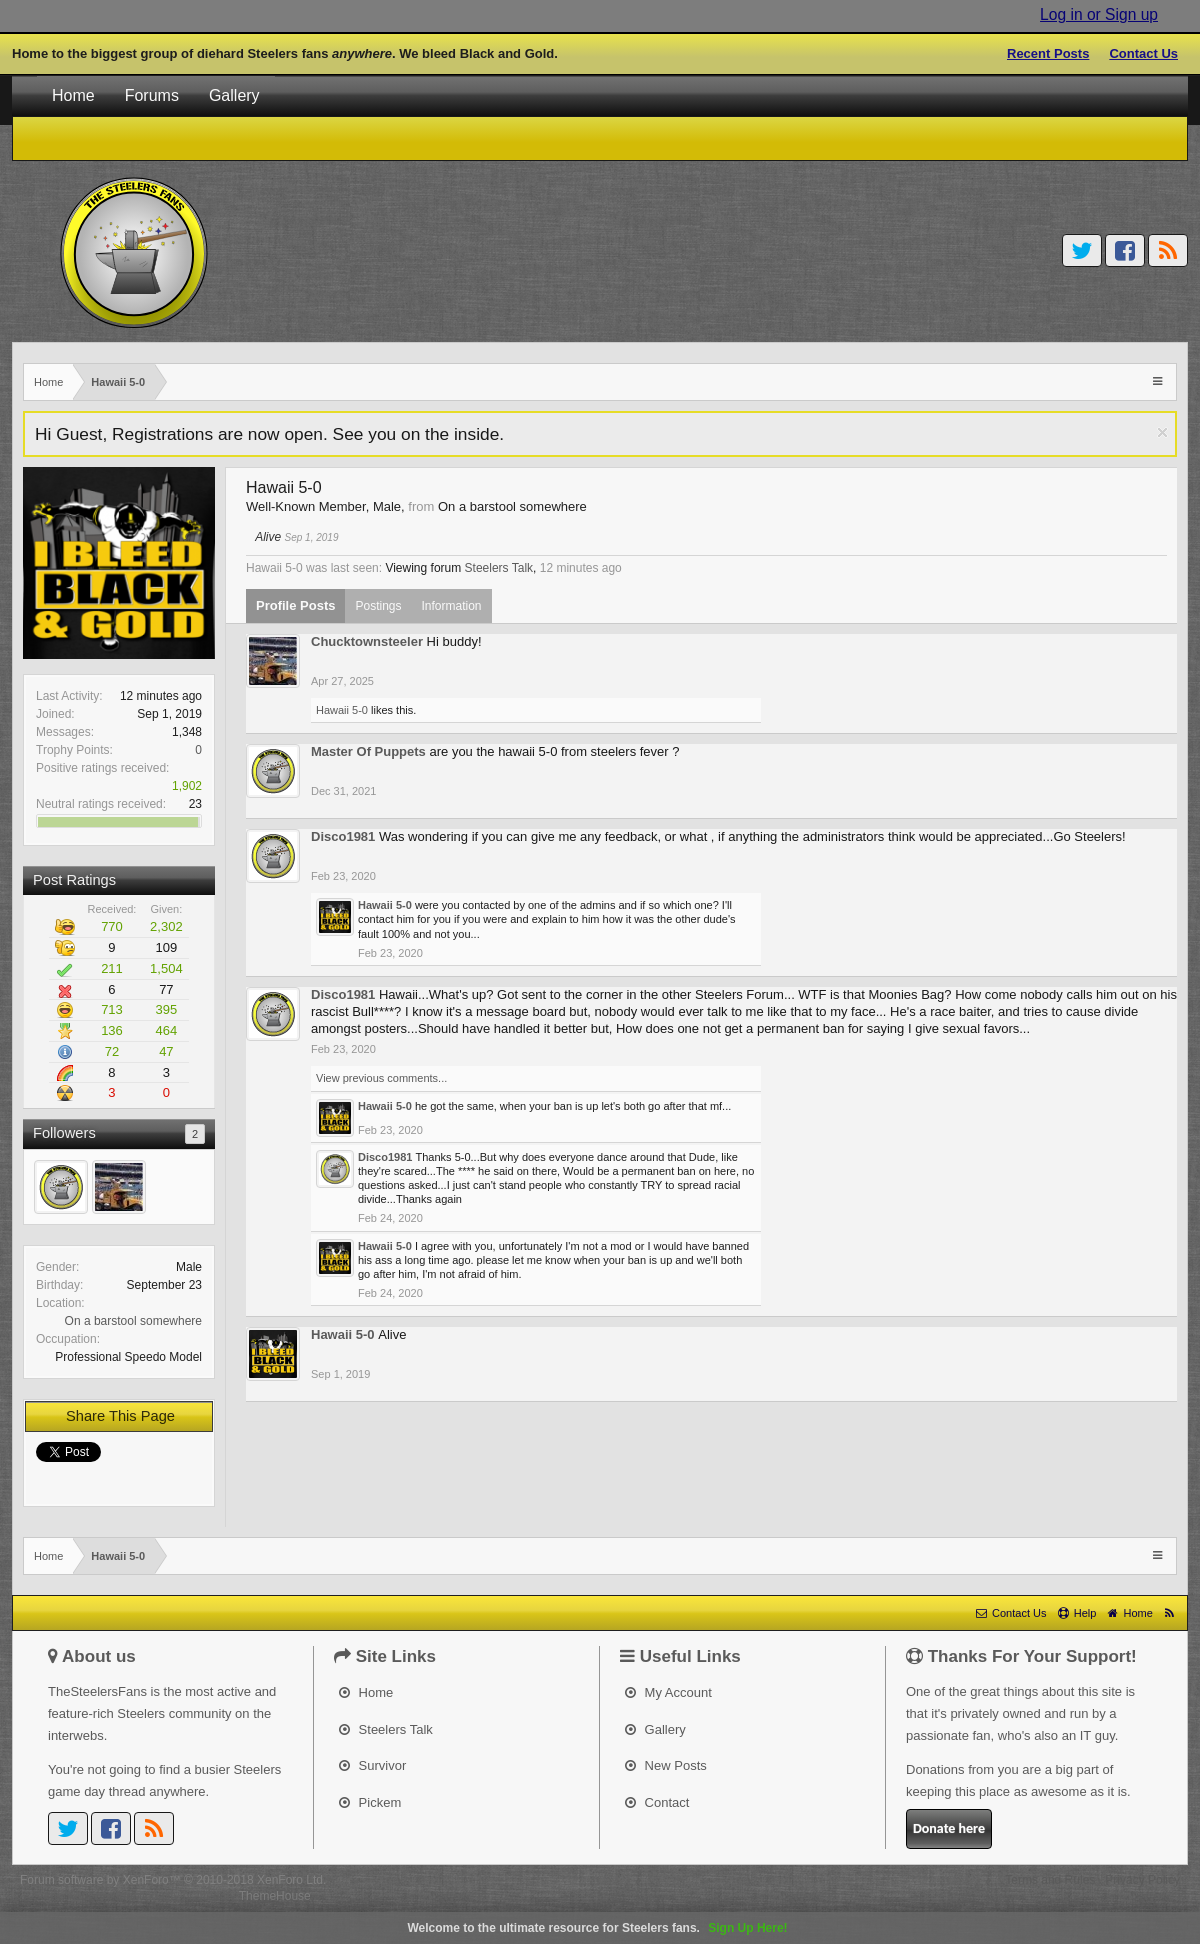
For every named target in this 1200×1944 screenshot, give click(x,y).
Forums (152, 95)
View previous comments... (381, 1078)
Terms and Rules (1050, 1880)
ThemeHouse (275, 1896)
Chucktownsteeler (367, 641)
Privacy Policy (1142, 1880)
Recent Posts (1048, 53)
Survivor (372, 1765)
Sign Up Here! (747, 1928)
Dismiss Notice (1162, 432)
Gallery (234, 95)
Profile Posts (295, 605)
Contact (657, 1802)
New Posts (666, 1765)
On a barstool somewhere (133, 1321)
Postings (378, 606)
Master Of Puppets (368, 751)
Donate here (949, 1828)
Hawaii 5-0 (342, 710)
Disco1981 (343, 836)
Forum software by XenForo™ (173, 1880)
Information (452, 606)
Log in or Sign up (1099, 14)
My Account (668, 1692)
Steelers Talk (499, 568)
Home (73, 95)
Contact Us (1143, 53)
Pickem (370, 1802)
